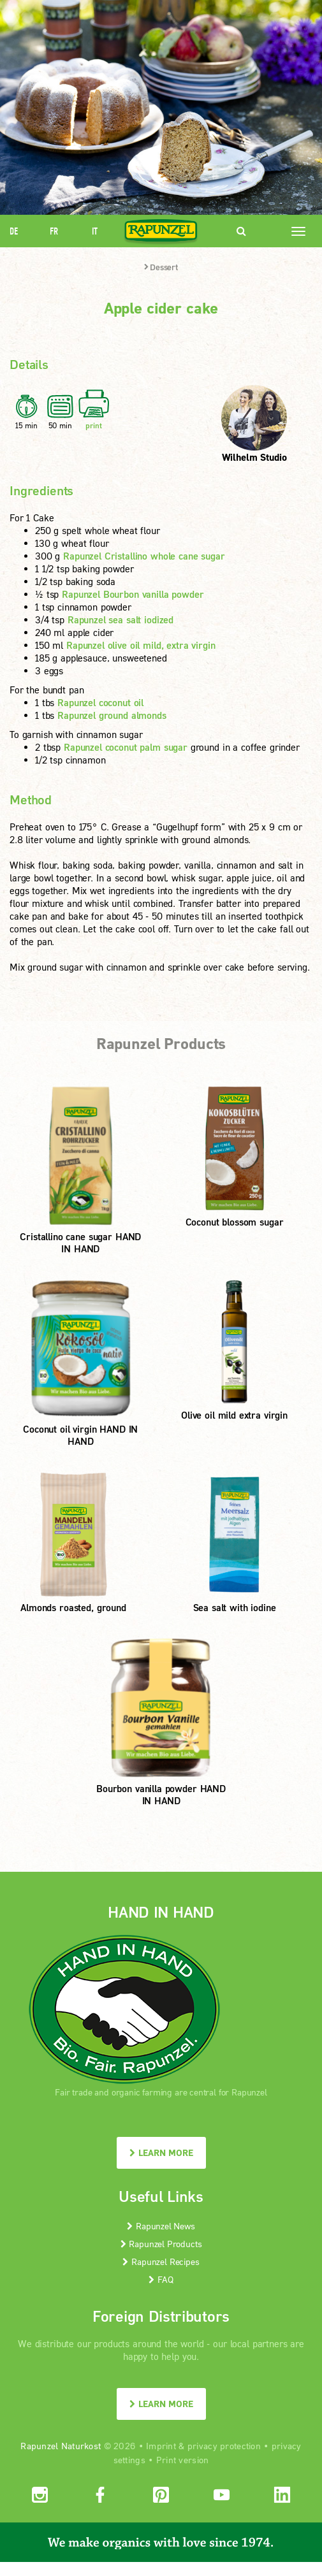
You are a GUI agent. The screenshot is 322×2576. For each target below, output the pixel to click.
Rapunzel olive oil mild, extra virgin (140, 645)
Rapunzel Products (161, 2243)
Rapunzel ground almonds (111, 715)
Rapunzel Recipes (160, 2261)
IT (95, 231)
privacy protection (224, 2445)
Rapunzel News (161, 2225)
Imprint (161, 2445)
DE (14, 231)
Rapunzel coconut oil (100, 702)
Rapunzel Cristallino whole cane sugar (143, 555)
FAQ (161, 2279)
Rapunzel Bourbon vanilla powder (132, 594)
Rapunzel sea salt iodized (120, 619)
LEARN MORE (161, 2152)
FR (54, 231)
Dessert (161, 267)
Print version (182, 2459)
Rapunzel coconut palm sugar (125, 747)
